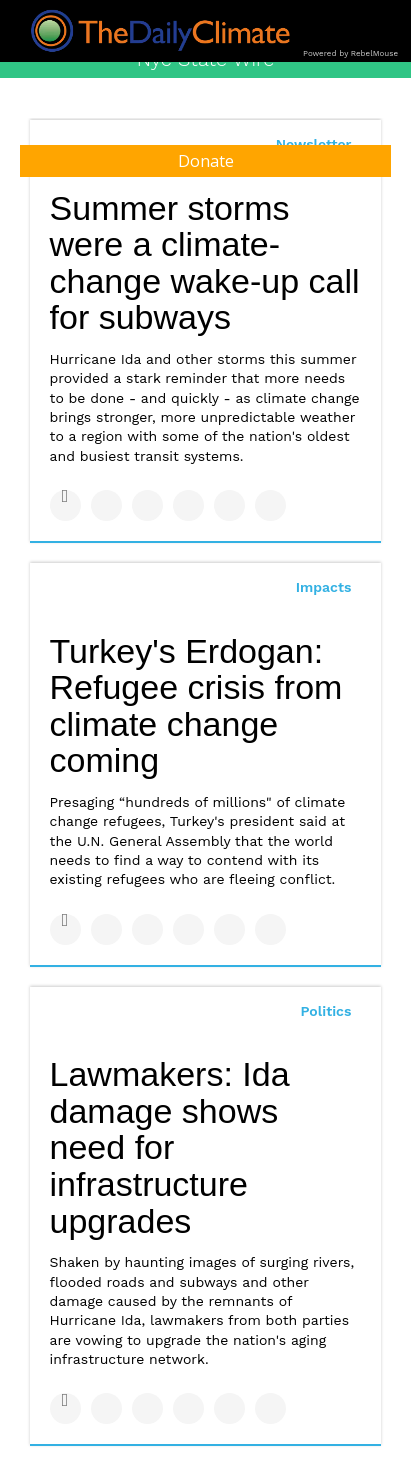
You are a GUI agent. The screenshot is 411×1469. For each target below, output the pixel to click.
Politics (325, 1011)
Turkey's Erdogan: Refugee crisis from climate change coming (196, 706)
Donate (206, 161)
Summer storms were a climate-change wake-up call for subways (205, 263)
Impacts (324, 587)
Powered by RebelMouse (350, 53)
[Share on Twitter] (106, 505)
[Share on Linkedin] (147, 505)
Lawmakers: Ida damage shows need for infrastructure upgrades (170, 1147)
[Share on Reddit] (270, 505)
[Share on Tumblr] (188, 505)
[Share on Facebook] (65, 505)
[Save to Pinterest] (229, 505)
